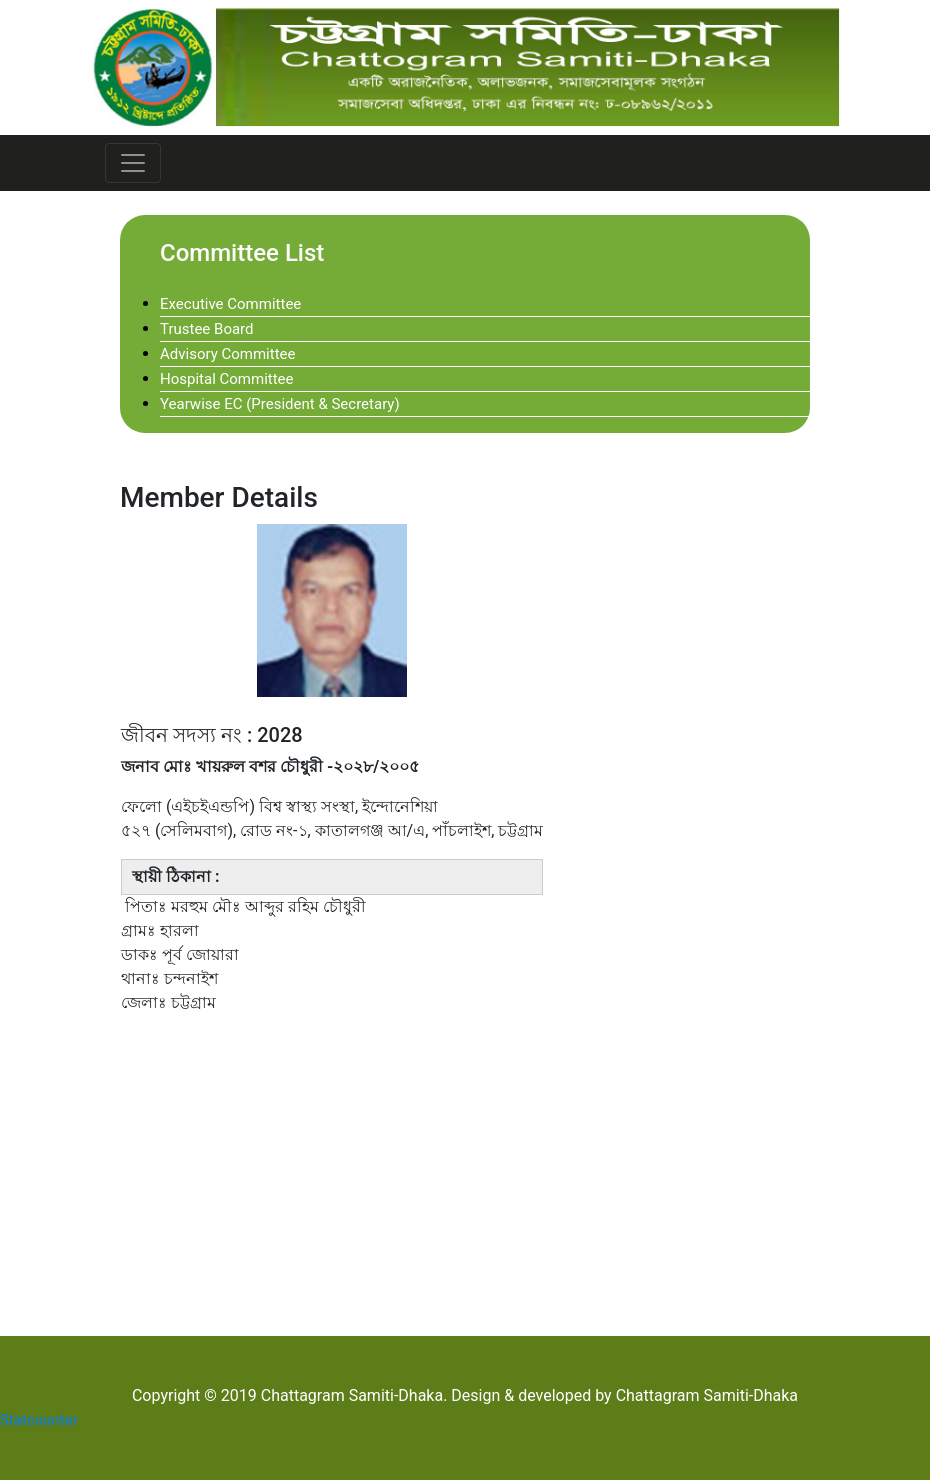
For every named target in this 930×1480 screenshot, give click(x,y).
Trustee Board (207, 329)
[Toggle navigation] (133, 163)
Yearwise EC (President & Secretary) (280, 404)
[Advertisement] (465, 1172)
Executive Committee (230, 304)
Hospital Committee (227, 379)
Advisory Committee (227, 354)
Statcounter (39, 1420)
